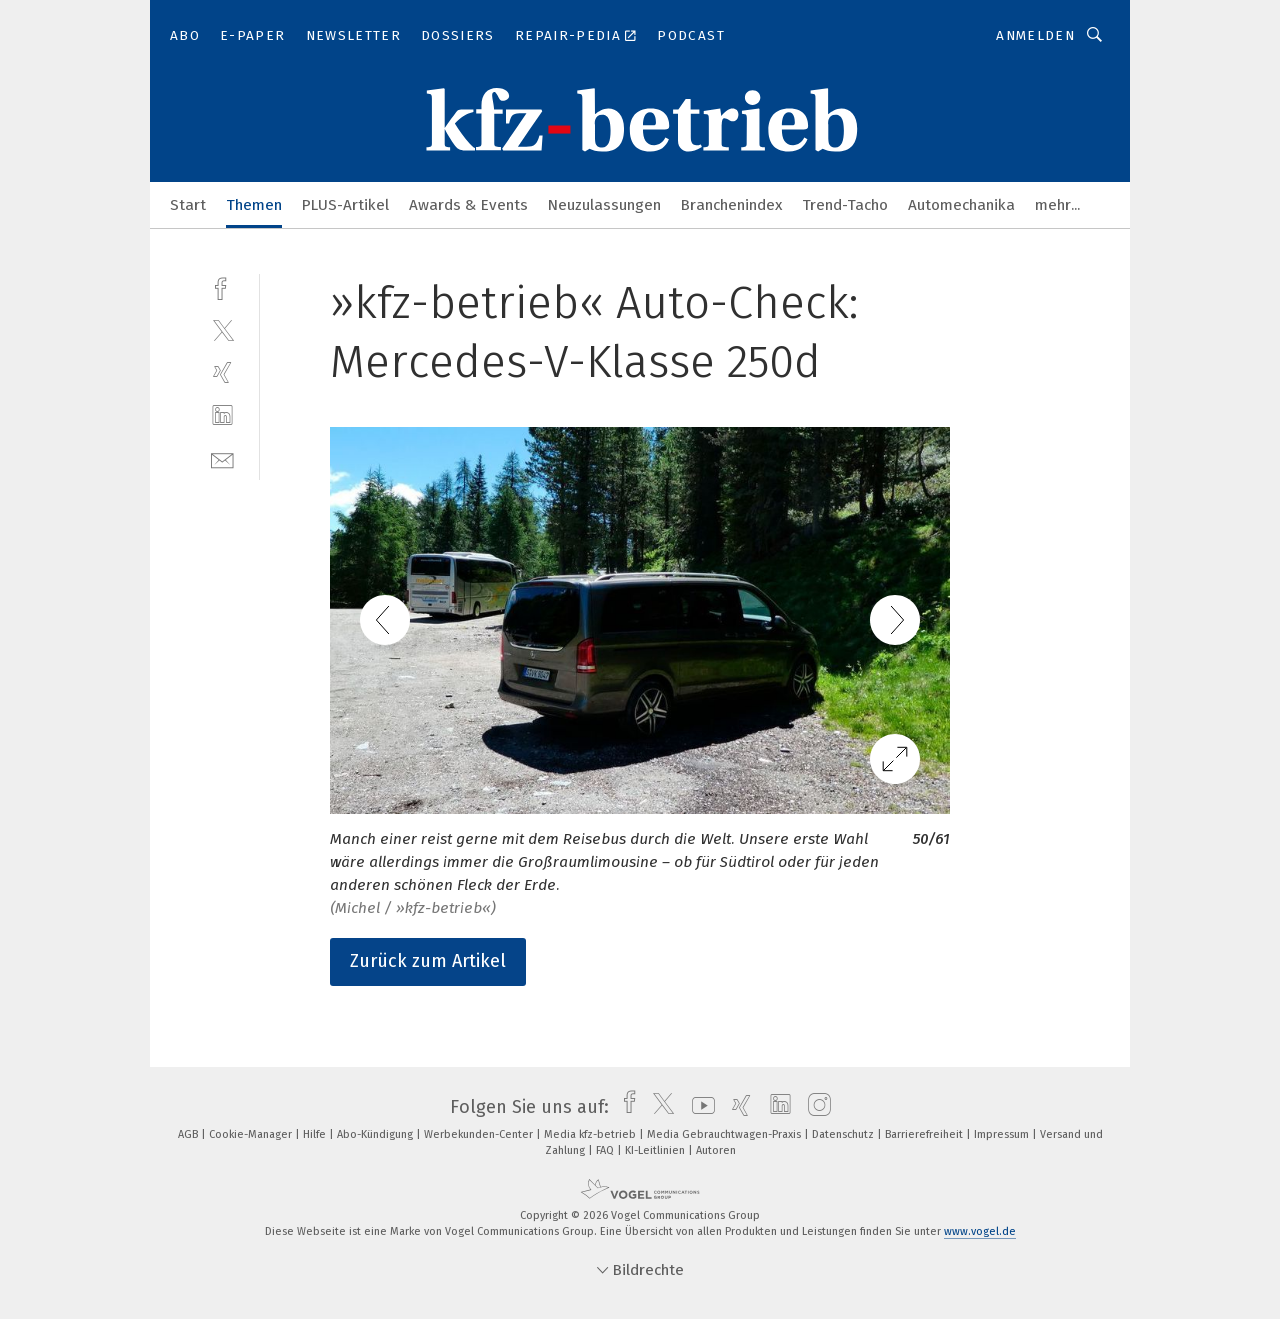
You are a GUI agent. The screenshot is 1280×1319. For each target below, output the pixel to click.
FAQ (606, 1150)
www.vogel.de (980, 1231)
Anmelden (1035, 35)
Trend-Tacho (845, 205)
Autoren (716, 1150)
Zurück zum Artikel (428, 961)
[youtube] (698, 1107)
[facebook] (222, 286)
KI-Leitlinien (656, 1150)
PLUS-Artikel (345, 205)
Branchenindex (731, 205)
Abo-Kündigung (376, 1134)
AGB (189, 1134)
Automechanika (961, 205)
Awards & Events (468, 205)
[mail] (222, 458)
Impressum (1003, 1134)
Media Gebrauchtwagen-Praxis (725, 1134)
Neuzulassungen (604, 205)
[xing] (222, 372)
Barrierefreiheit (925, 1134)
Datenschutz (844, 1134)
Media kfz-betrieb (591, 1134)
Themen (254, 205)
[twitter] (222, 329)
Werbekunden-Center (480, 1134)
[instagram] (814, 1107)
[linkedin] (222, 415)
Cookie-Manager (252, 1134)
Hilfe (316, 1134)
